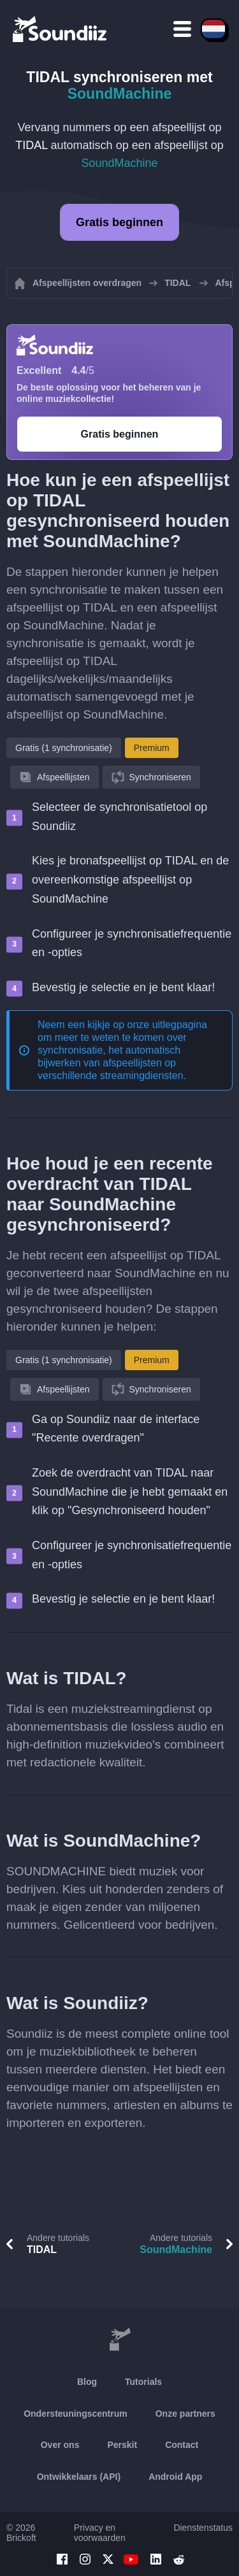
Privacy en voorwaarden (100, 2532)
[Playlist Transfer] (60, 28)
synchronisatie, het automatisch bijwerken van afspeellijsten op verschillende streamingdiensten (111, 1063)
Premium (152, 748)
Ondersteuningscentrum (75, 2413)
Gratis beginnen (119, 222)
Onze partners (185, 2413)
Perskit (122, 2445)
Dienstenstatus (203, 2527)
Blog (87, 2382)
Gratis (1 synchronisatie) (63, 748)
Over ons (60, 2445)
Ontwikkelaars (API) (79, 2477)
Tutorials (143, 2382)
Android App (175, 2477)
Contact (181, 2445)
